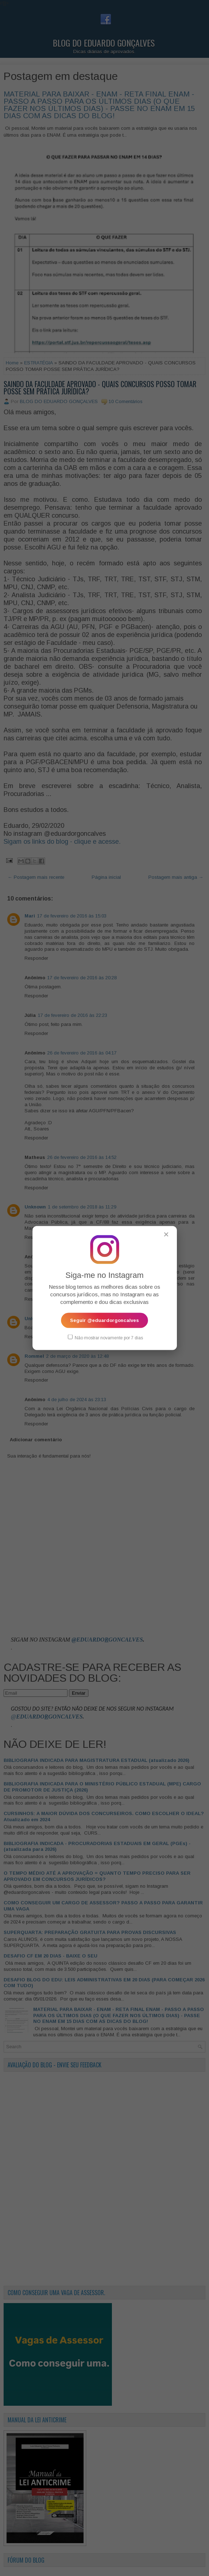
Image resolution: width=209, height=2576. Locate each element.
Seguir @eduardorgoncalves (104, 1320)
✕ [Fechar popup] (166, 1234)
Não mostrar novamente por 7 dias (105, 1337)
